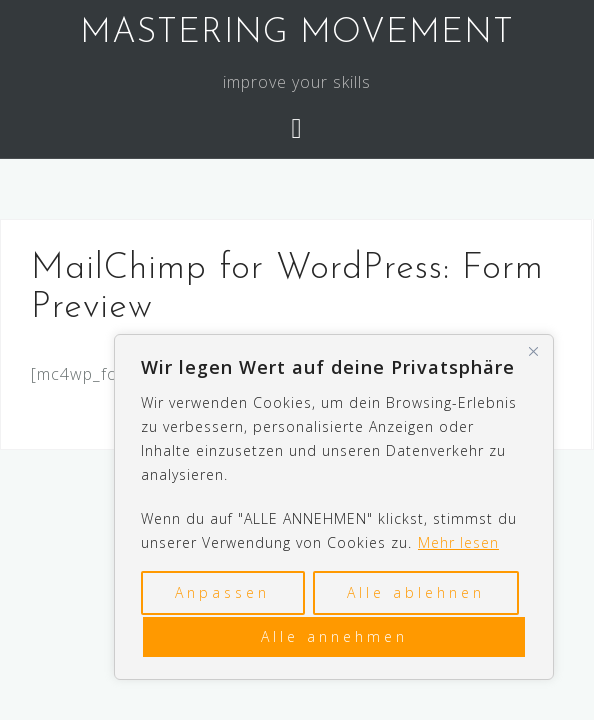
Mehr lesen (458, 542)
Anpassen (222, 592)
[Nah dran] (533, 351)
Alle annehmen (334, 636)
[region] (334, 507)
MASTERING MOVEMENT (297, 33)
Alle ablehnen (416, 592)
